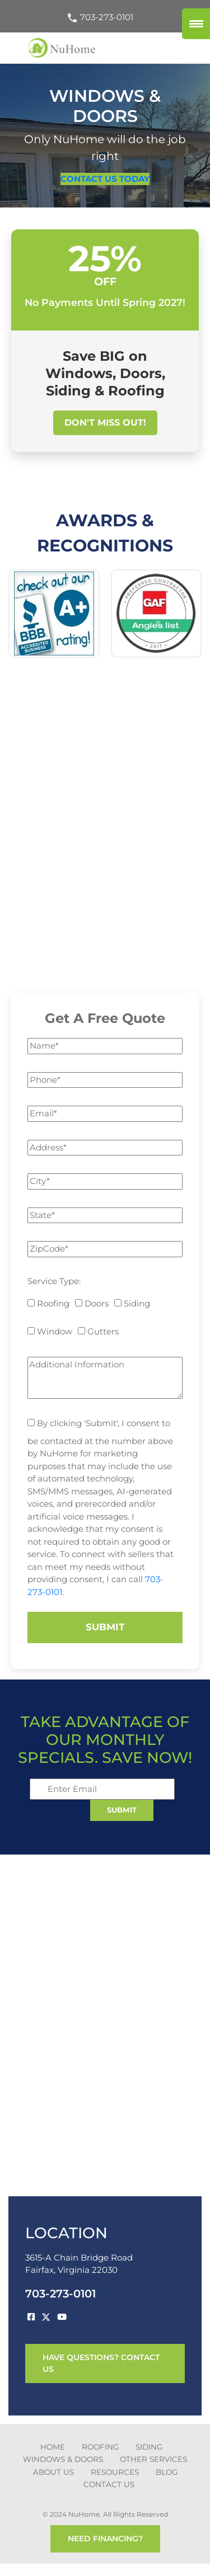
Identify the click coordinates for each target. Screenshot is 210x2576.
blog (167, 2472)
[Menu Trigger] (196, 23)
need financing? (105, 2538)
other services (153, 2459)
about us (53, 2472)
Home (52, 2446)
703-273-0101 (100, 17)
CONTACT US (108, 2484)
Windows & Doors (63, 2459)
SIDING (149, 2446)
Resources (115, 2472)
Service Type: (54, 1281)
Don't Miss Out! (105, 422)
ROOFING (100, 2446)
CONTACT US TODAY (105, 178)
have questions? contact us (101, 2363)
